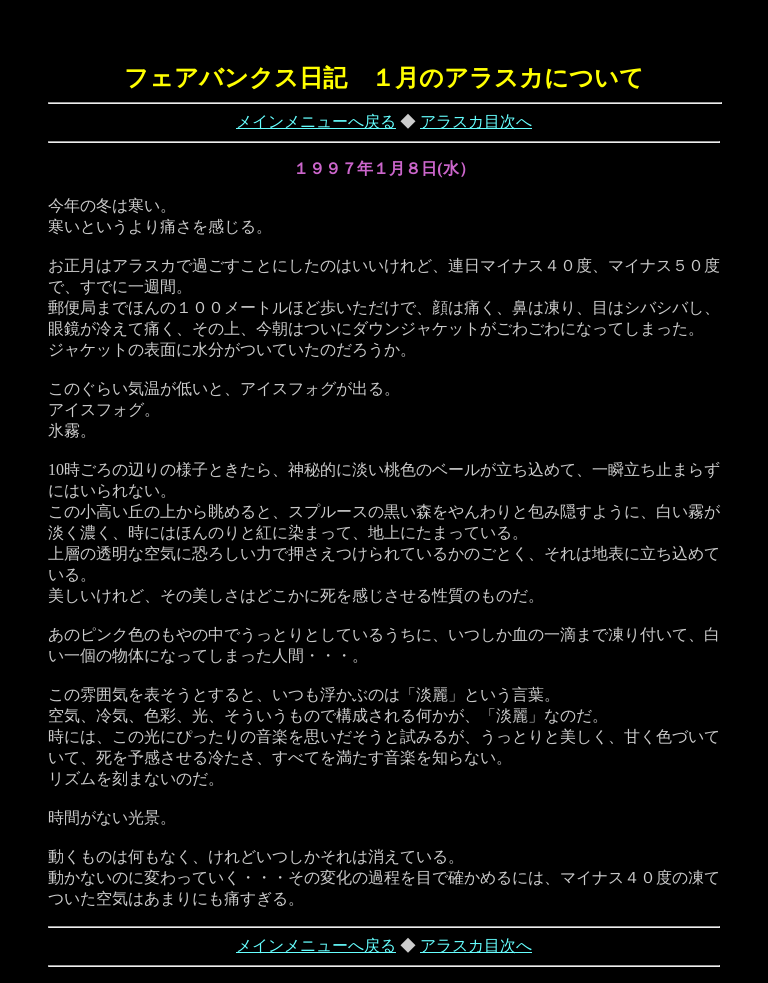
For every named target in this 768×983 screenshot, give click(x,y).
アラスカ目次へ (476, 121)
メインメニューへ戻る (316, 121)
